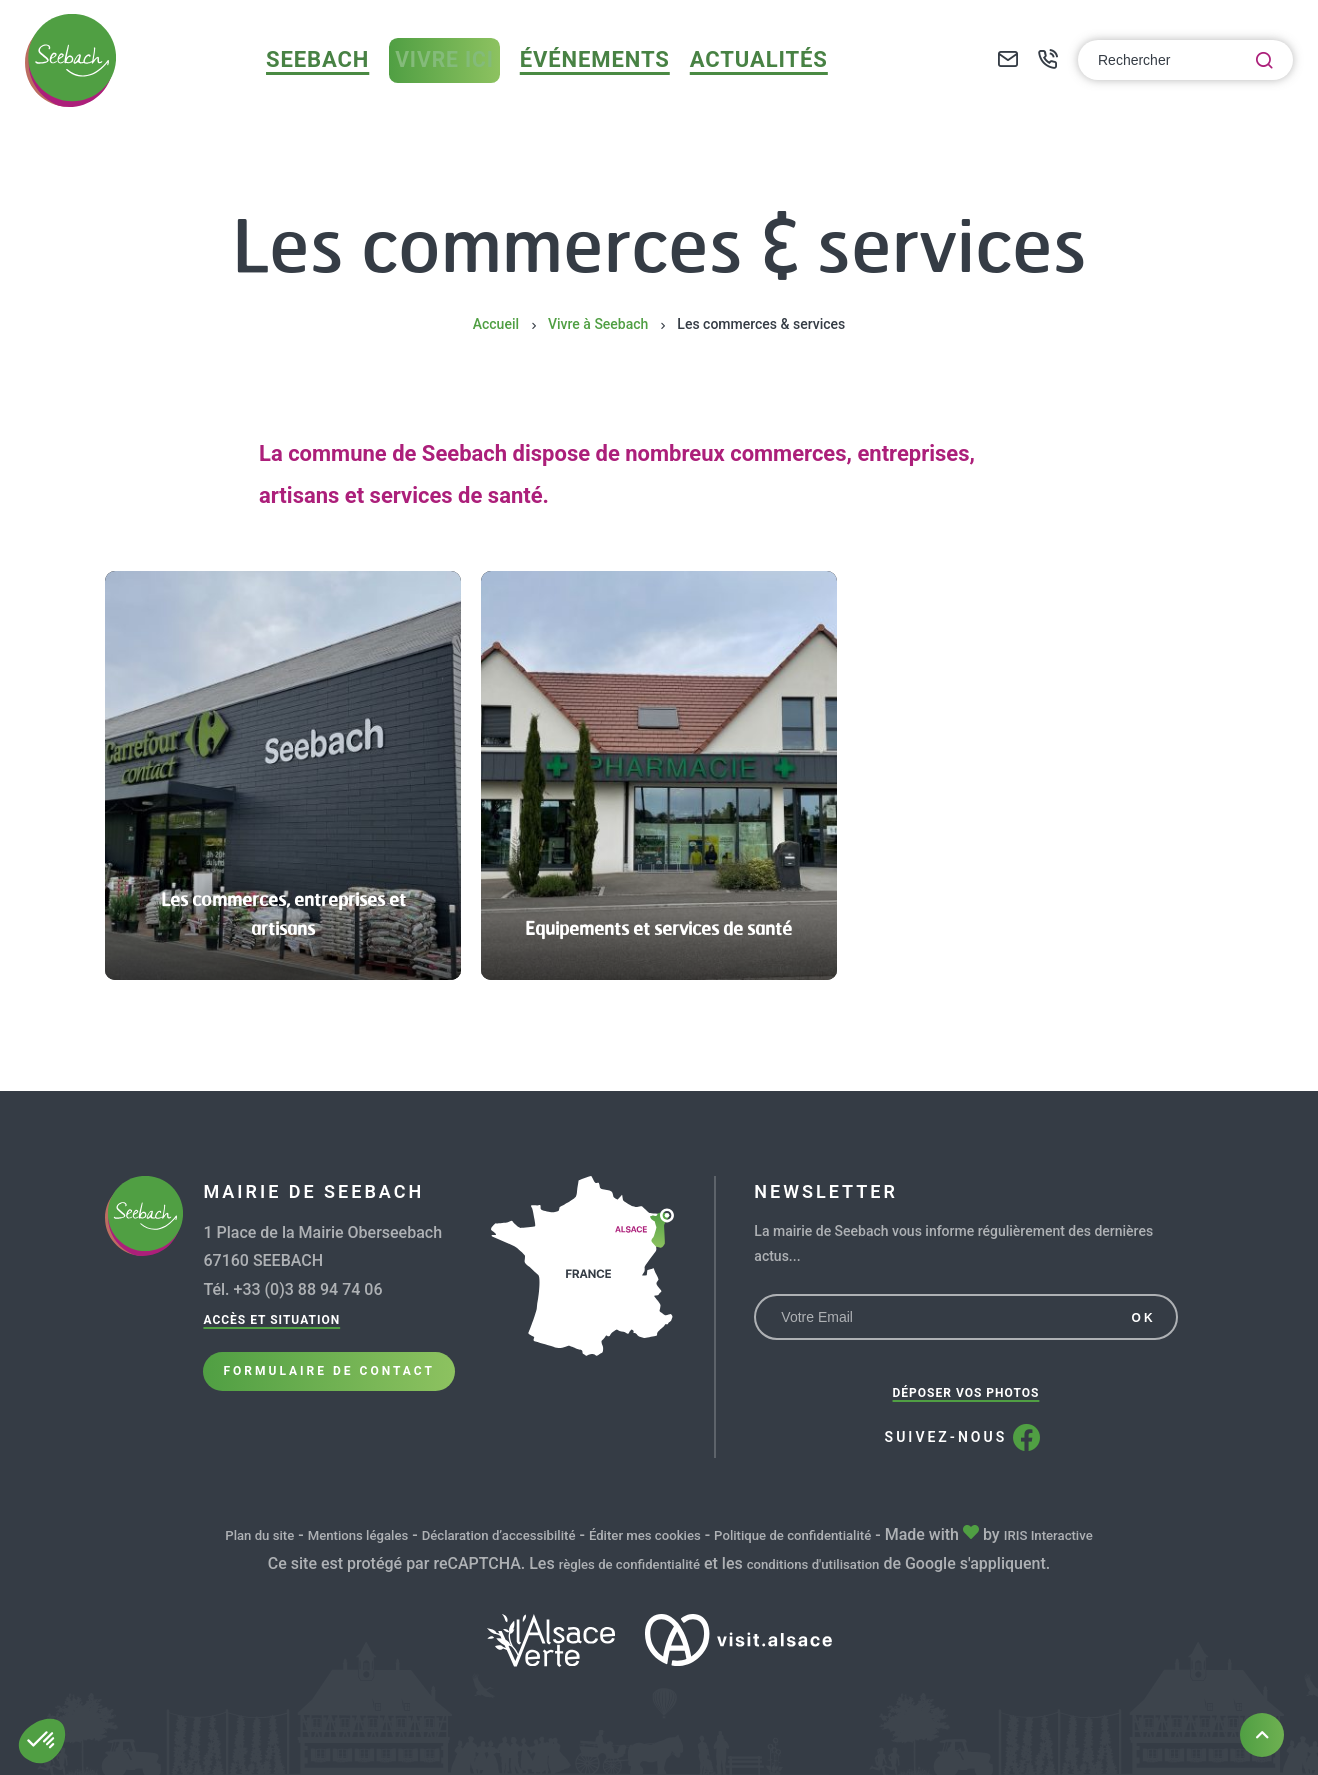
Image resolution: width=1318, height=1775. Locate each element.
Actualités (756, 83)
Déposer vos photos (966, 1393)
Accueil (496, 324)
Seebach (348, 83)
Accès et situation (271, 1320)
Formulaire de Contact (328, 1388)
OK (1144, 1318)
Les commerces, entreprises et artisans (283, 911)
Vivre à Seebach (598, 324)
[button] (42, 1741)
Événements (614, 83)
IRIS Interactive (1112, 1534)
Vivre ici (471, 84)
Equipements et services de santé (659, 911)
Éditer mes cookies (653, 1534)
